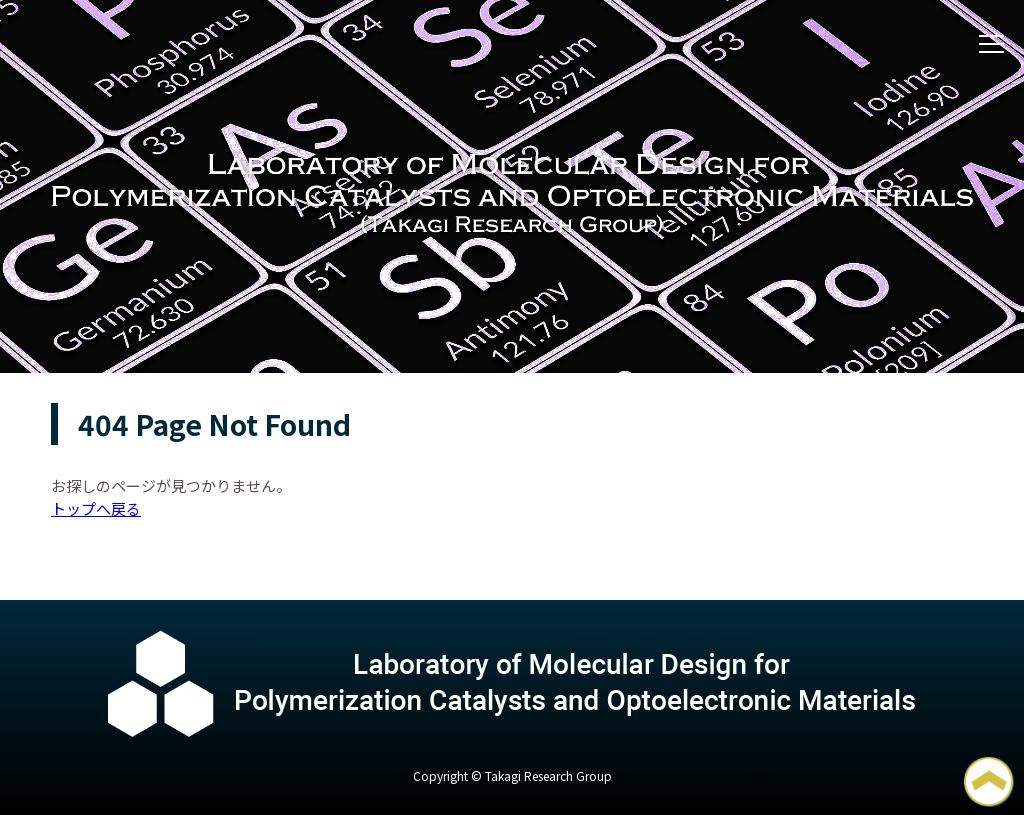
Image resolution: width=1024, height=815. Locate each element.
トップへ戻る (96, 508)
